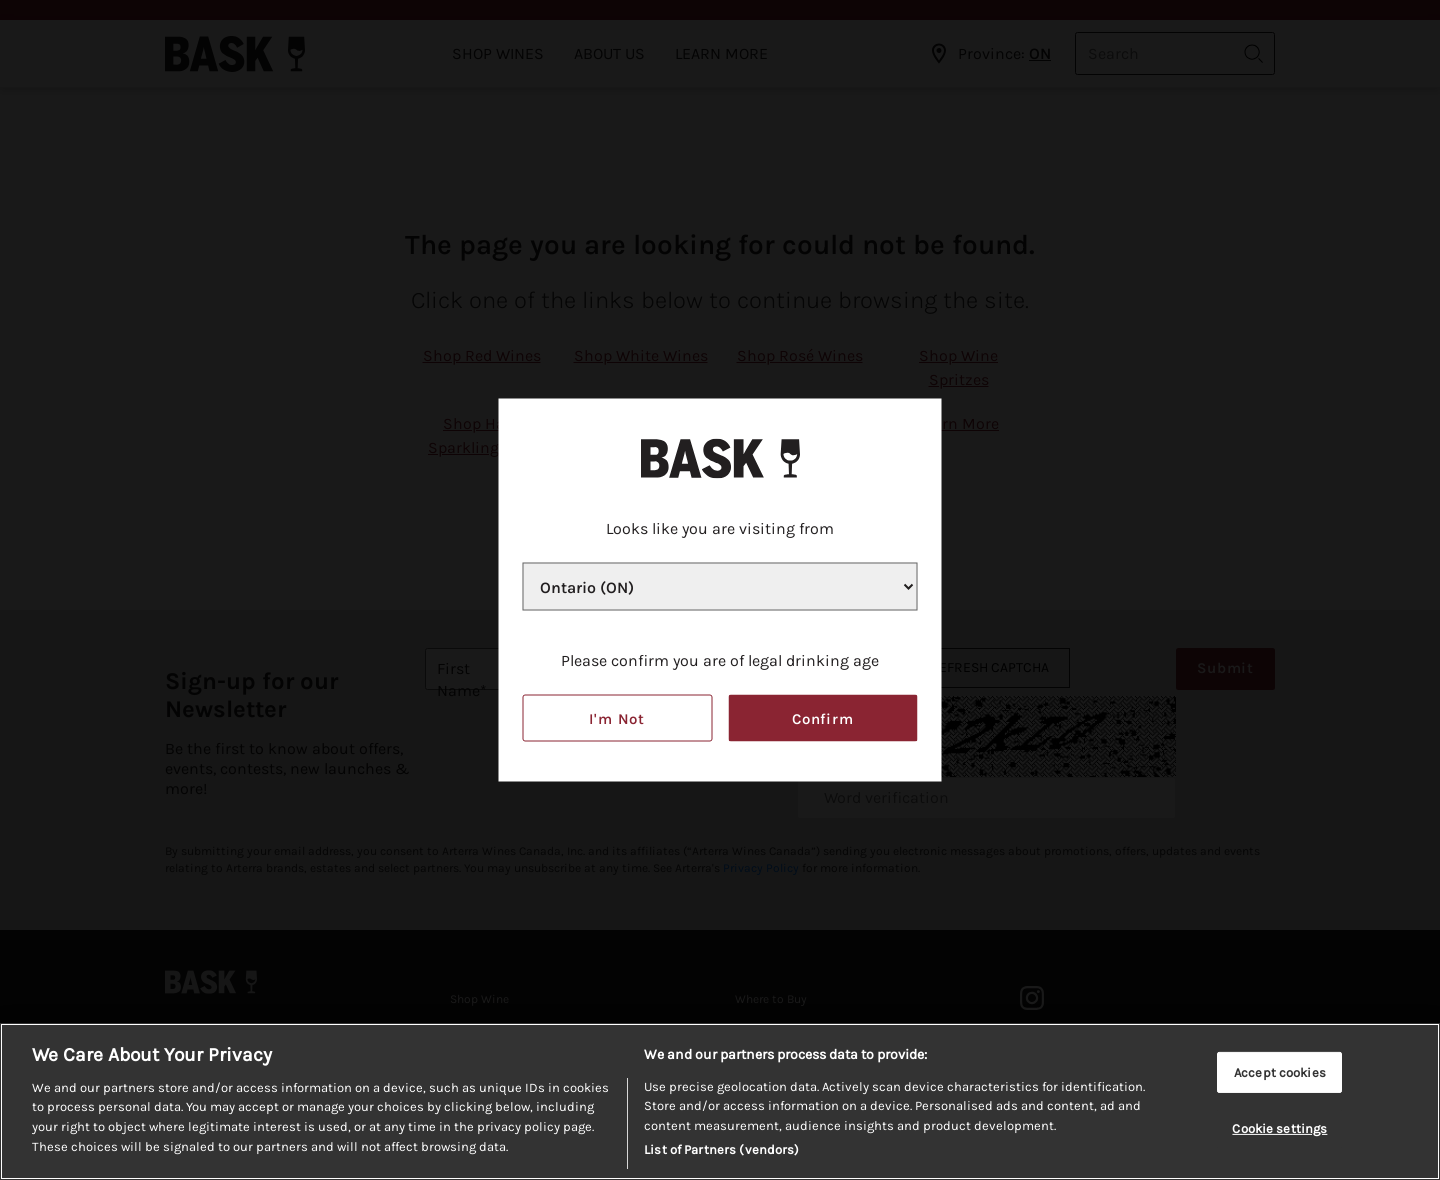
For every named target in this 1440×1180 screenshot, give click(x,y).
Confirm (823, 718)
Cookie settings (1279, 1129)
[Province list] (720, 587)
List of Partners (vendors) (721, 1151)
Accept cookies (1280, 1073)
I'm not (617, 718)
